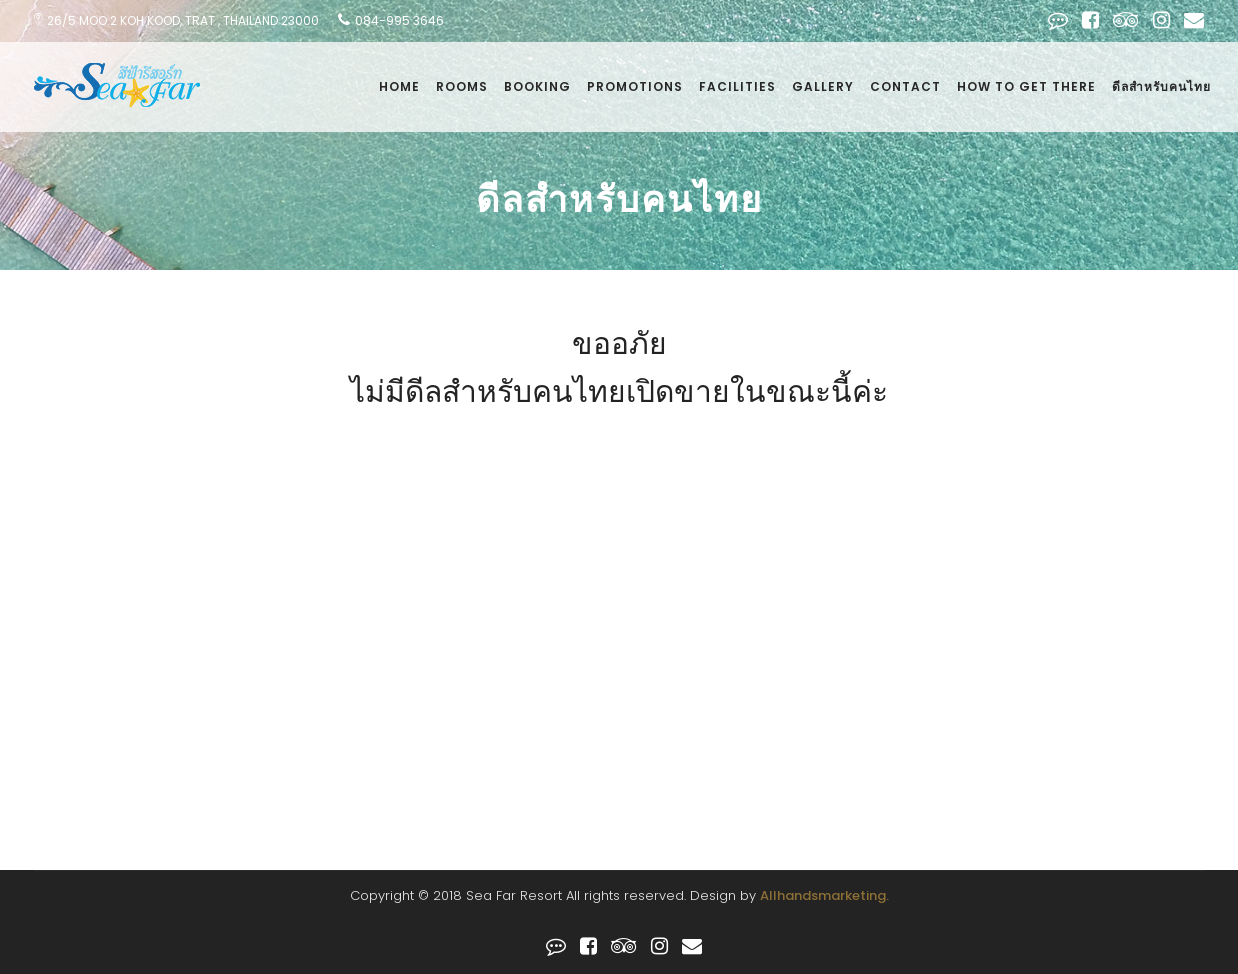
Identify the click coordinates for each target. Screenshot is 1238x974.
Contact (905, 86)
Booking (537, 86)
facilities (737, 86)
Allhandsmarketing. (824, 895)
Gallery (823, 86)
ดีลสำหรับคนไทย (1161, 86)
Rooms (462, 86)
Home (399, 86)
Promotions (635, 86)
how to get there (1026, 86)
